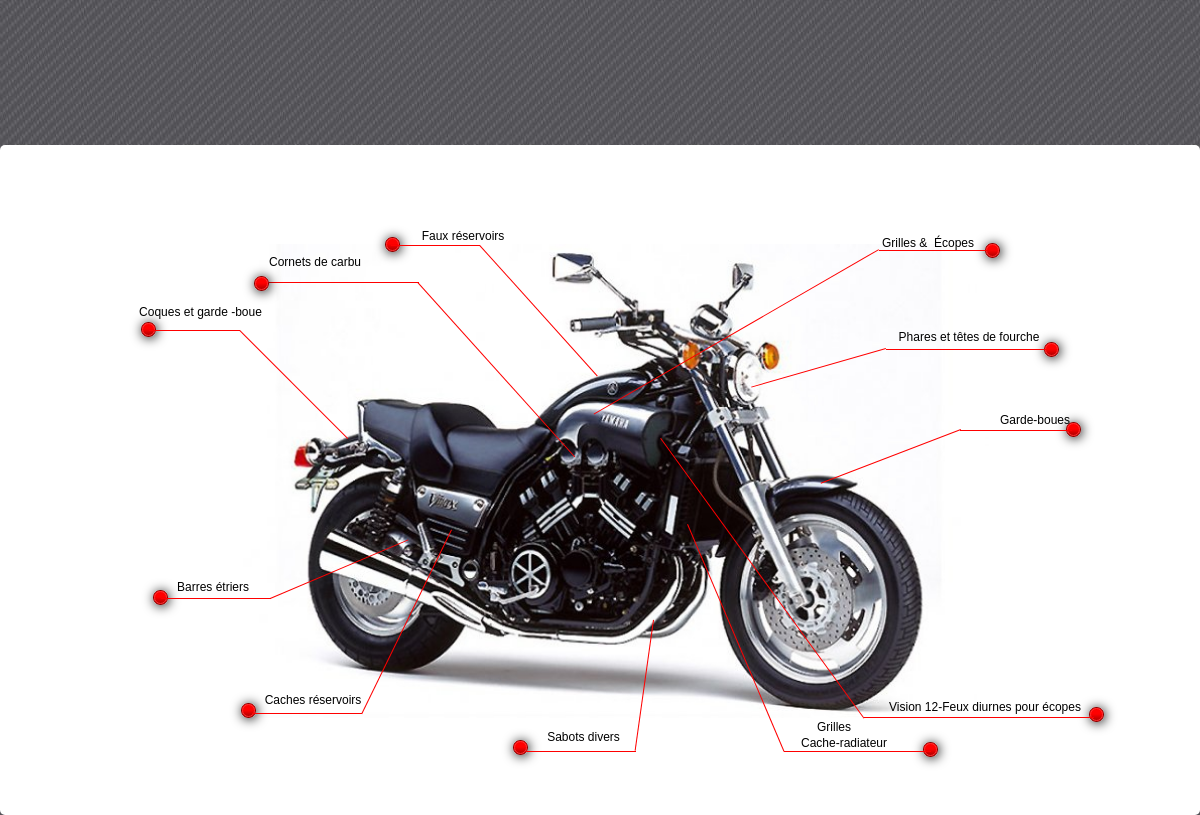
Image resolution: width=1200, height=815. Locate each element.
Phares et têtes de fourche (969, 337)
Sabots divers (583, 737)
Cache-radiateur (844, 743)
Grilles (834, 727)
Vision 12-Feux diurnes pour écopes (985, 707)
